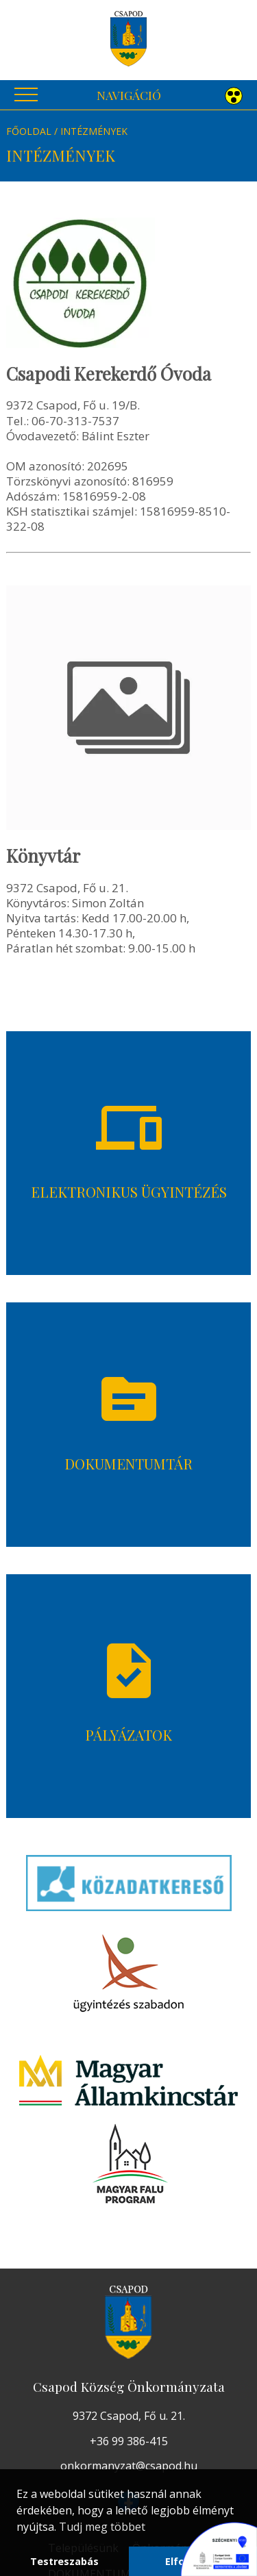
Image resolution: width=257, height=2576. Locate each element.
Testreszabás (64, 2561)
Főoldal (28, 131)
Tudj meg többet (102, 2526)
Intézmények (93, 131)
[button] (234, 96)
